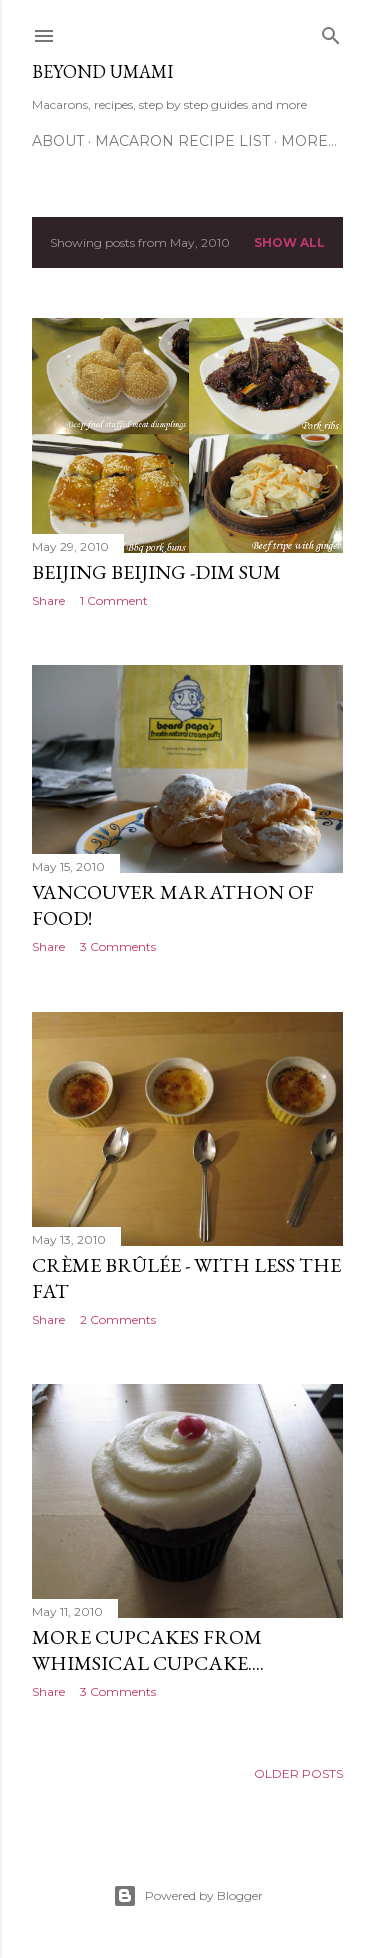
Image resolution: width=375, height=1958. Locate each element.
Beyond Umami (102, 71)
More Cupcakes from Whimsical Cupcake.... (148, 1650)
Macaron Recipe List (182, 141)
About (58, 141)
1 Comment (114, 600)
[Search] (331, 31)
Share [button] (48, 600)
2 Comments (118, 1319)
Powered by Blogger (188, 1896)
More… (309, 141)
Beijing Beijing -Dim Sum (156, 572)
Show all (289, 242)
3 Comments (118, 946)
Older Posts (298, 1773)
